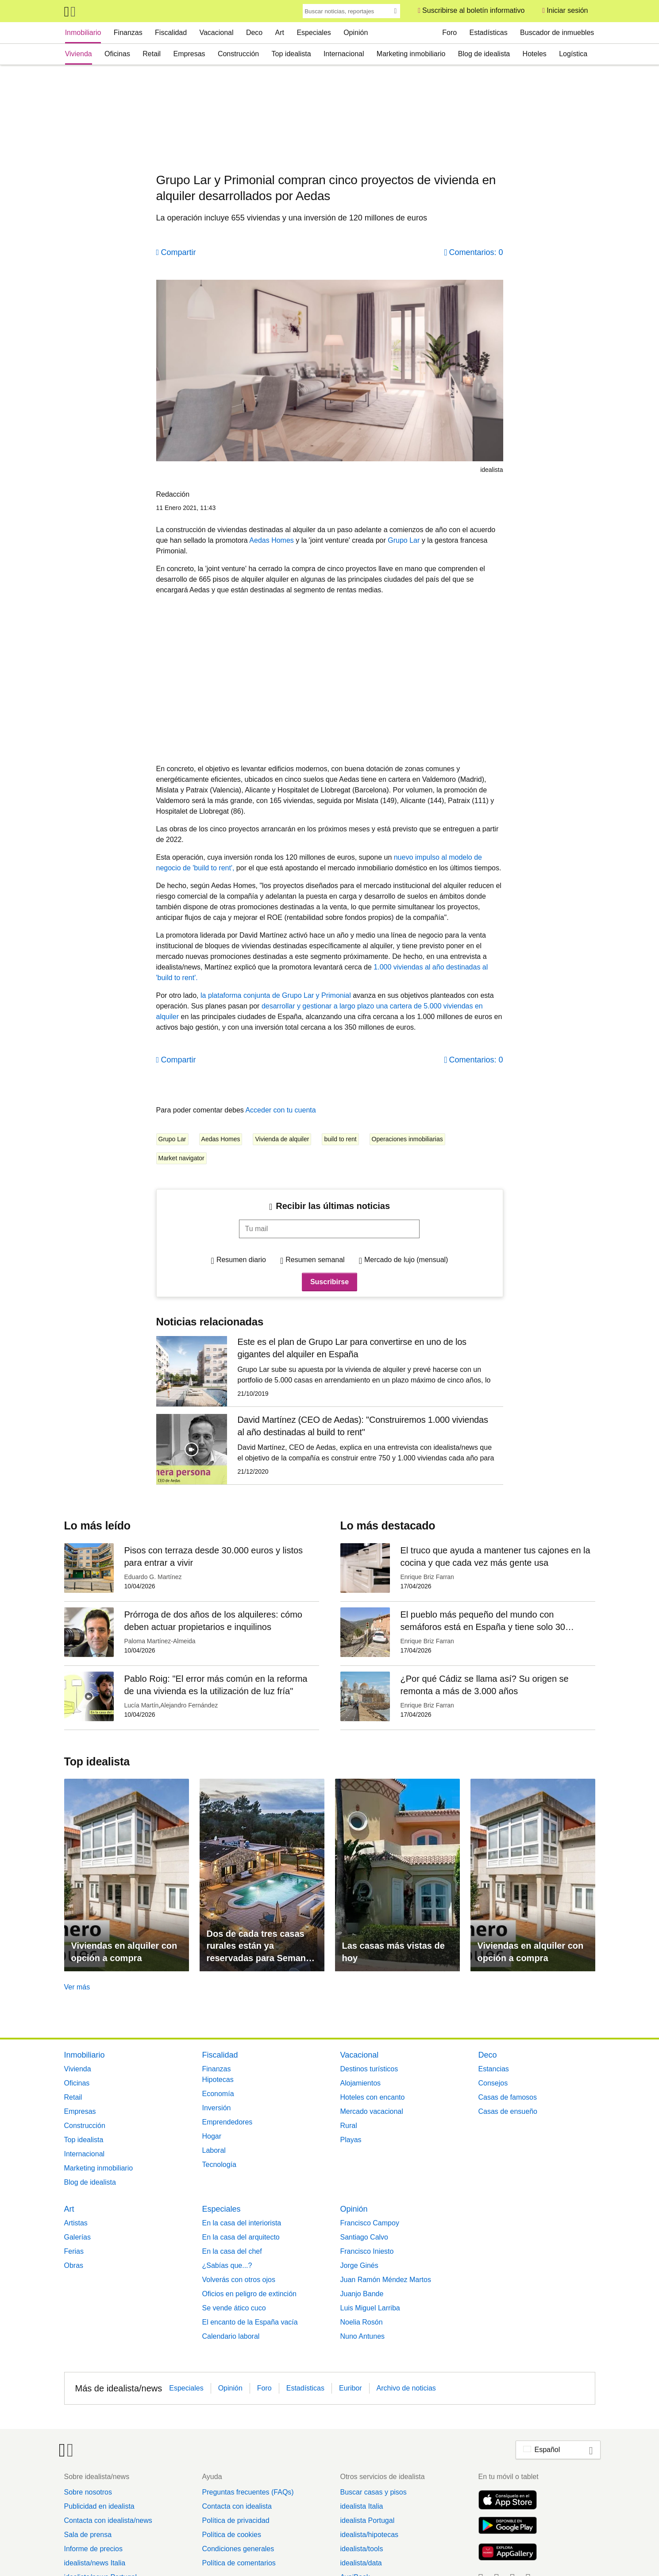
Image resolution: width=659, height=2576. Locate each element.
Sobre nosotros (88, 2492)
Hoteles (535, 54)
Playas (351, 2139)
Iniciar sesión (567, 10)
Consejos (493, 2083)
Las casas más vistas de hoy (393, 1951)
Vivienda (78, 54)
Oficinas (117, 54)
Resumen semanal (314, 1259)
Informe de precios (93, 2549)
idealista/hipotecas (369, 2534)
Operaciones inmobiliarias (407, 1139)
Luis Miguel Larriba (370, 2308)
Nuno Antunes (362, 2336)
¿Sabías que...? (227, 2265)
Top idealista (291, 54)
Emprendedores (227, 2122)
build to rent (340, 1139)
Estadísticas (489, 32)
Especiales (314, 32)
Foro (449, 32)
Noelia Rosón (361, 2322)
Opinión (355, 32)
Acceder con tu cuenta (280, 1110)
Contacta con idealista (236, 2506)
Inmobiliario (83, 32)
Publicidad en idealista (99, 2506)
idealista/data (361, 2563)
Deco (254, 32)
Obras (74, 2265)
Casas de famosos (507, 2097)
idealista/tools (361, 2549)
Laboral (214, 2150)
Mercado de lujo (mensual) (406, 1259)
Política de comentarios (238, 2563)
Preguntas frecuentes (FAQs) (247, 2492)
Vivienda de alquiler (282, 1139)
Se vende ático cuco (234, 2308)
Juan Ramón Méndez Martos (385, 2279)
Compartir (178, 252)
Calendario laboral (231, 2336)
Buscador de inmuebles (557, 32)
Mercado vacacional (371, 2111)
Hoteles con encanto (372, 2097)
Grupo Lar (404, 540)
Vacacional (216, 32)
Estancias (493, 2069)
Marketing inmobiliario (411, 54)
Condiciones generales (238, 2549)
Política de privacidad (235, 2520)
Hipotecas (218, 2079)
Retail (152, 54)
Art (279, 32)
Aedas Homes (271, 540)
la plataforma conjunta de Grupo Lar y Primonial (276, 995)
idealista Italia (361, 2506)
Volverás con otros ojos (238, 2279)
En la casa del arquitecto (241, 2237)
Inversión (216, 2108)
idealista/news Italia (95, 2563)
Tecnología (219, 2164)
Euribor (350, 2388)
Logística (573, 54)
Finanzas (128, 32)
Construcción (238, 54)
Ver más (77, 1987)
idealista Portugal (367, 2520)
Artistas (76, 2223)
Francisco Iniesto (367, 2251)
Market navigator (181, 1158)
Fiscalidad (171, 32)
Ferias (74, 2251)
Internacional (344, 54)
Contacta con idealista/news (108, 2520)
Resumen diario (241, 1259)
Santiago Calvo (364, 2237)
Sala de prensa (88, 2534)
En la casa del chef (232, 2251)
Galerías (77, 2237)
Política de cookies (231, 2534)
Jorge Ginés (359, 2265)
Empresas (189, 54)
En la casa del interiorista (241, 2223)
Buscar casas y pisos (373, 2492)
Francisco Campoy (369, 2223)
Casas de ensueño (507, 2111)
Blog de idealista (484, 54)
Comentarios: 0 (476, 252)
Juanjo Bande (362, 2294)
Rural (348, 2125)
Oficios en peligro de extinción (249, 2294)
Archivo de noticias (406, 2388)
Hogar (212, 2136)
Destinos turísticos (369, 2069)
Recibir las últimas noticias (333, 1206)
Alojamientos (360, 2083)
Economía (218, 2093)
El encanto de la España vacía (250, 2322)
